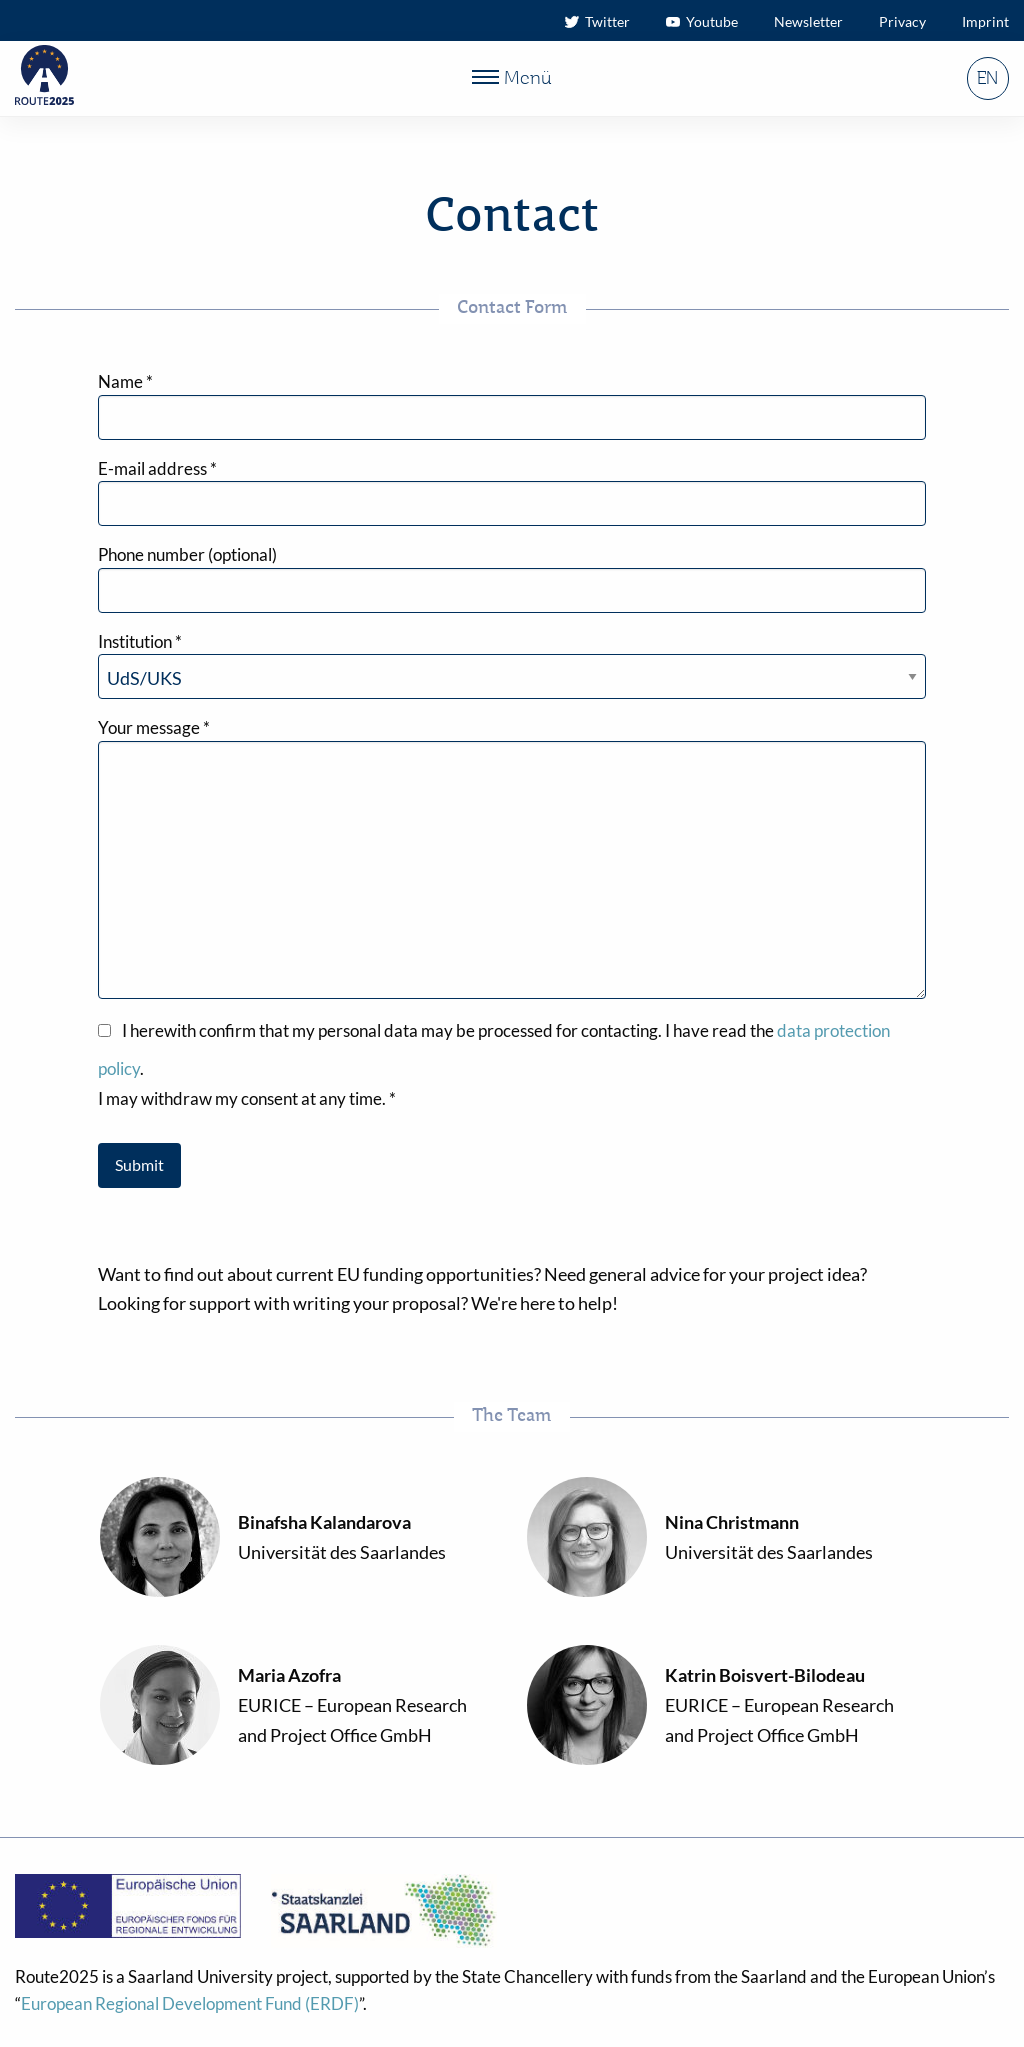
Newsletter (808, 21)
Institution (140, 641)
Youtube (702, 21)
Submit (139, 1164)
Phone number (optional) (187, 554)
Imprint (985, 21)
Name (125, 381)
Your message (154, 727)
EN (987, 79)
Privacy (902, 21)
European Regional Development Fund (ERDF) (190, 2003)
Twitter (597, 21)
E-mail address (157, 468)
